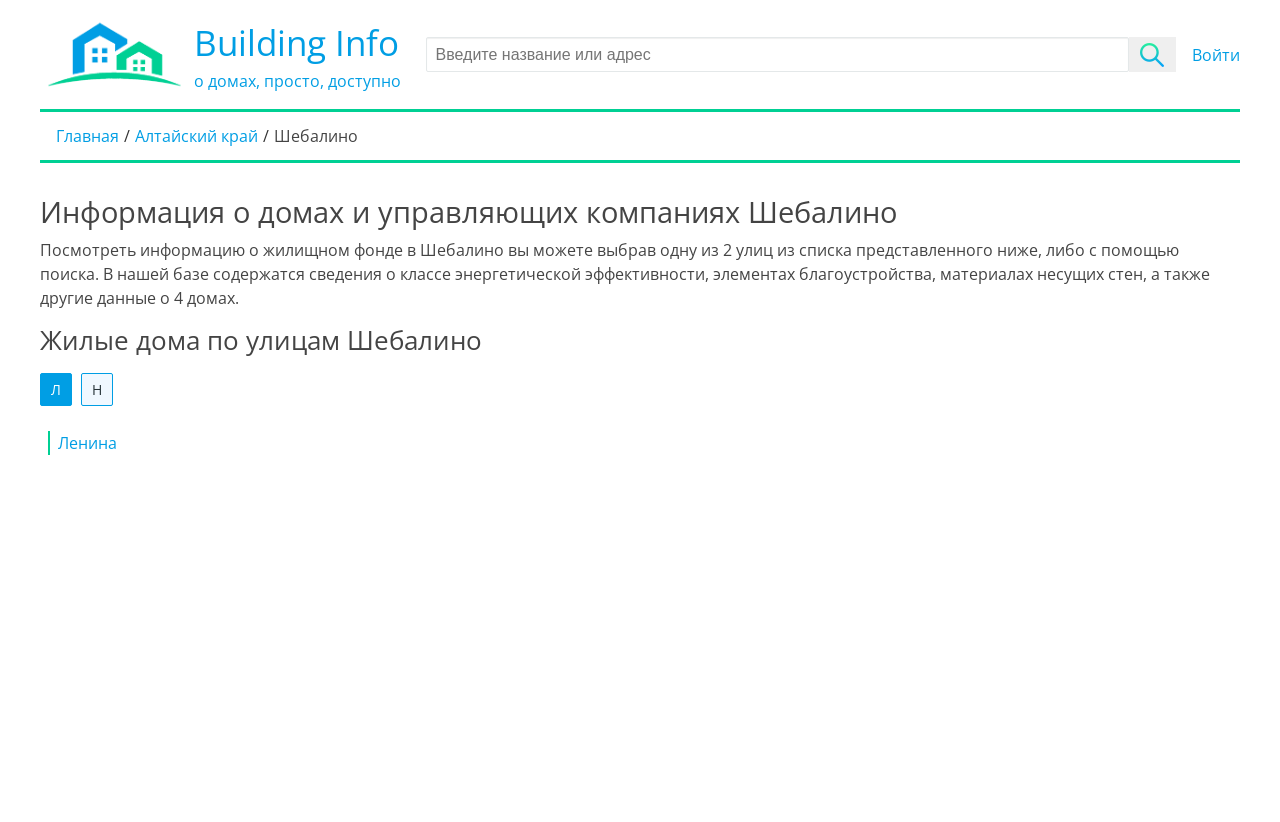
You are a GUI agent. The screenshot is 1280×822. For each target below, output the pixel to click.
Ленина (87, 443)
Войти (1216, 55)
